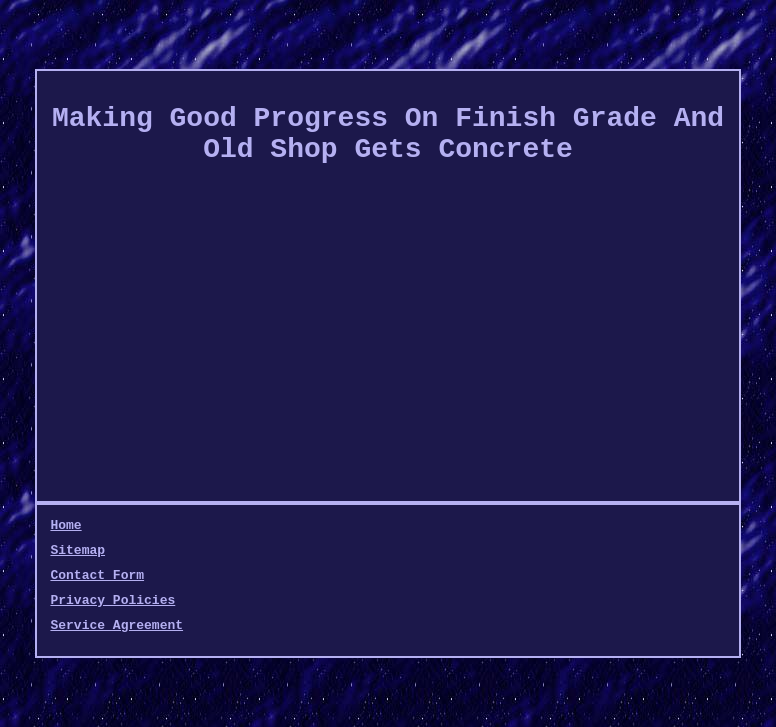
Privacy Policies (112, 600)
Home (65, 525)
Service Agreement (116, 625)
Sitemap (77, 550)
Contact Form (97, 575)
